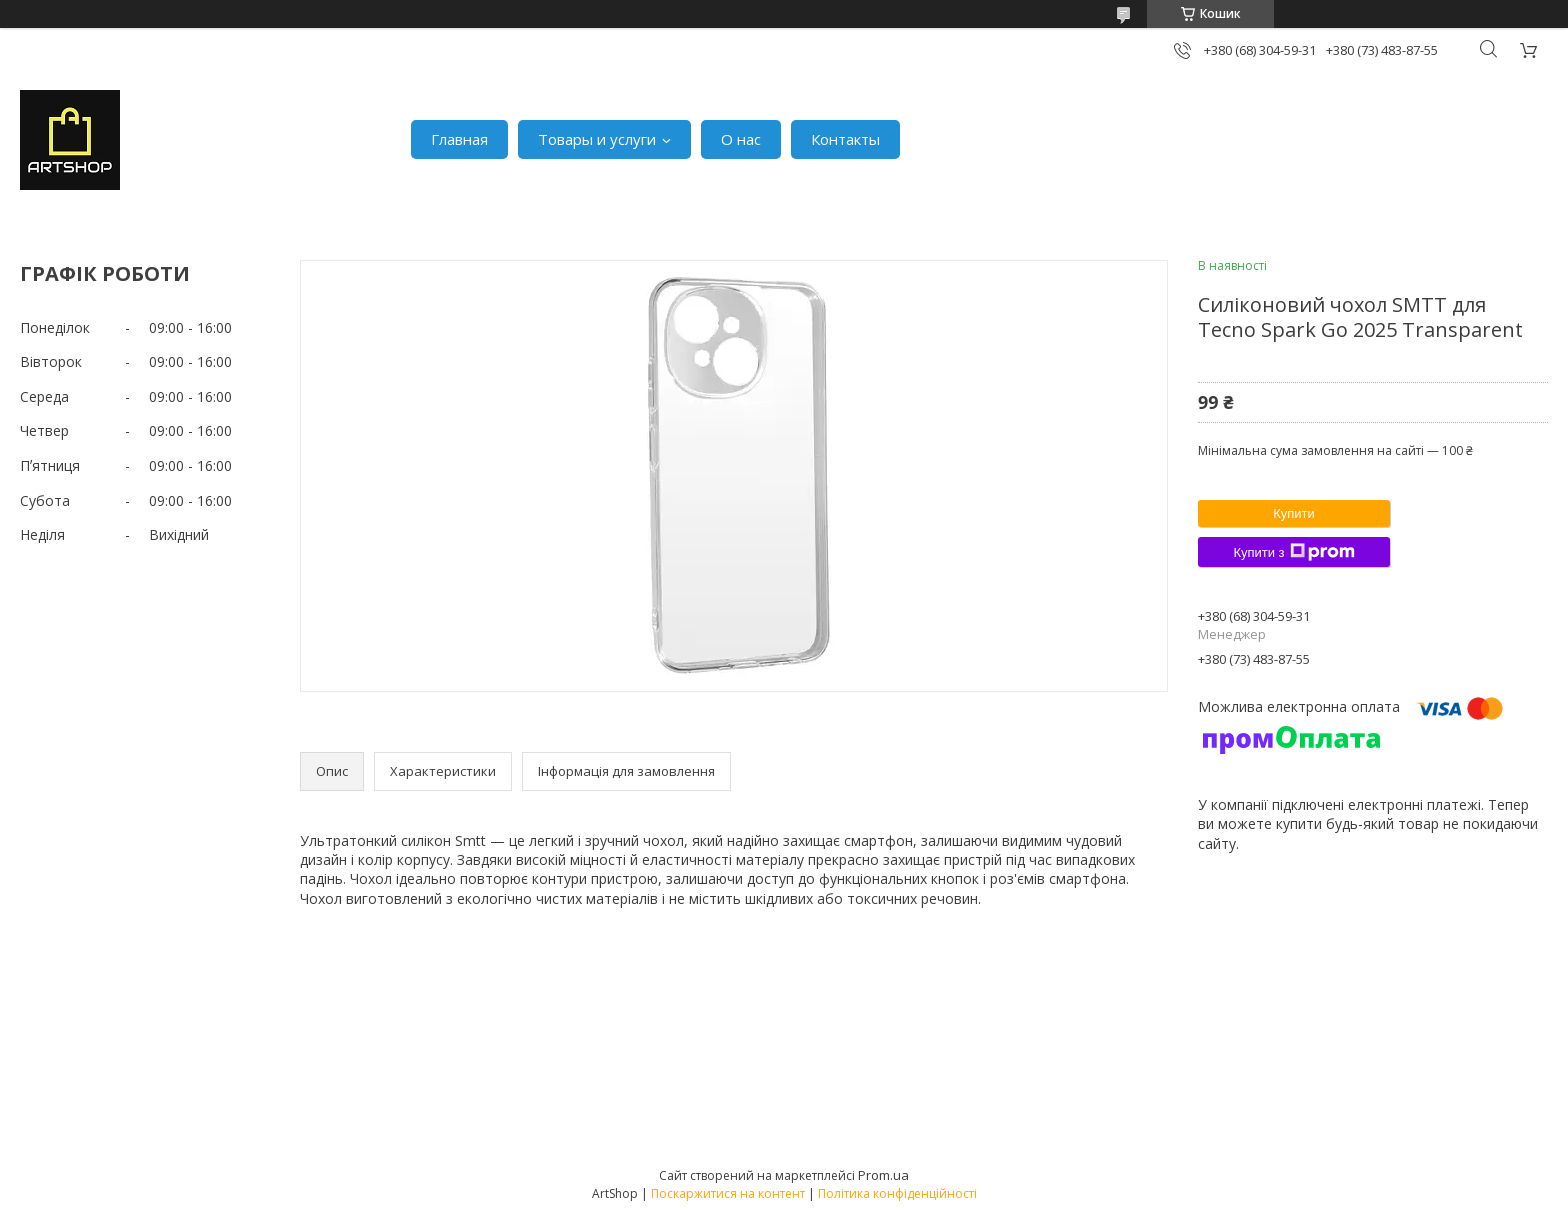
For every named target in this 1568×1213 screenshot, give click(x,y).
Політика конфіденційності (897, 1193)
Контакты (845, 139)
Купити (1294, 513)
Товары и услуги (597, 139)
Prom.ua (883, 1175)
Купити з (1293, 552)
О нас (741, 139)
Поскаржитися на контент (728, 1193)
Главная (459, 139)
